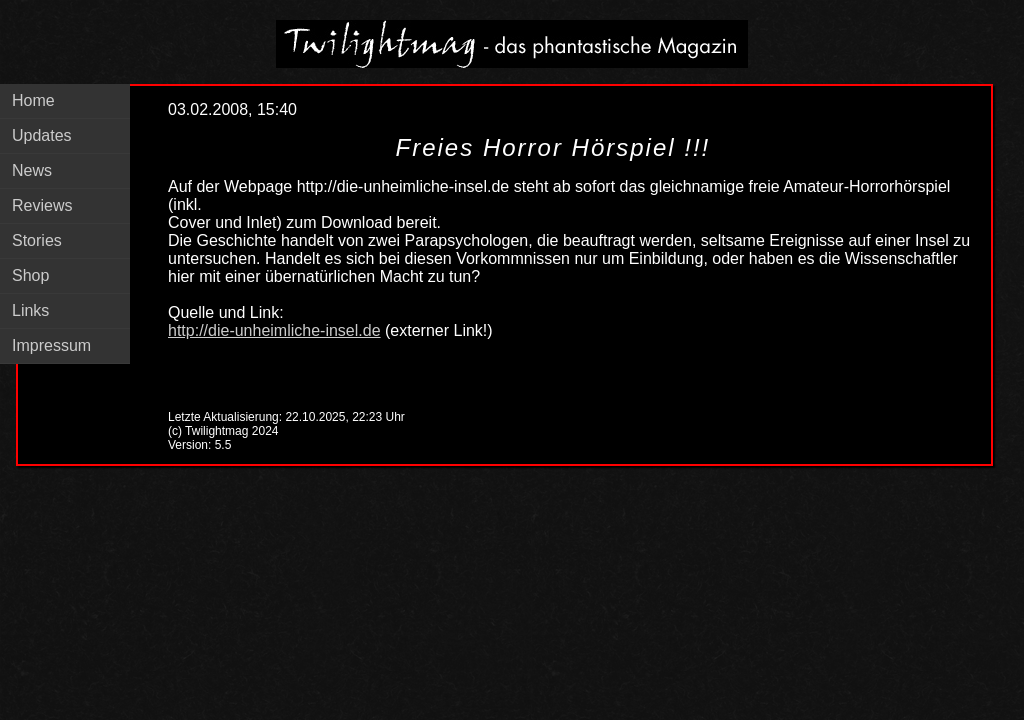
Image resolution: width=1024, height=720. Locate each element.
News (32, 170)
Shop (30, 275)
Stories (37, 240)
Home (33, 100)
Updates (42, 135)
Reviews (42, 205)
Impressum (51, 345)
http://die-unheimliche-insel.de (274, 330)
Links (30, 310)
